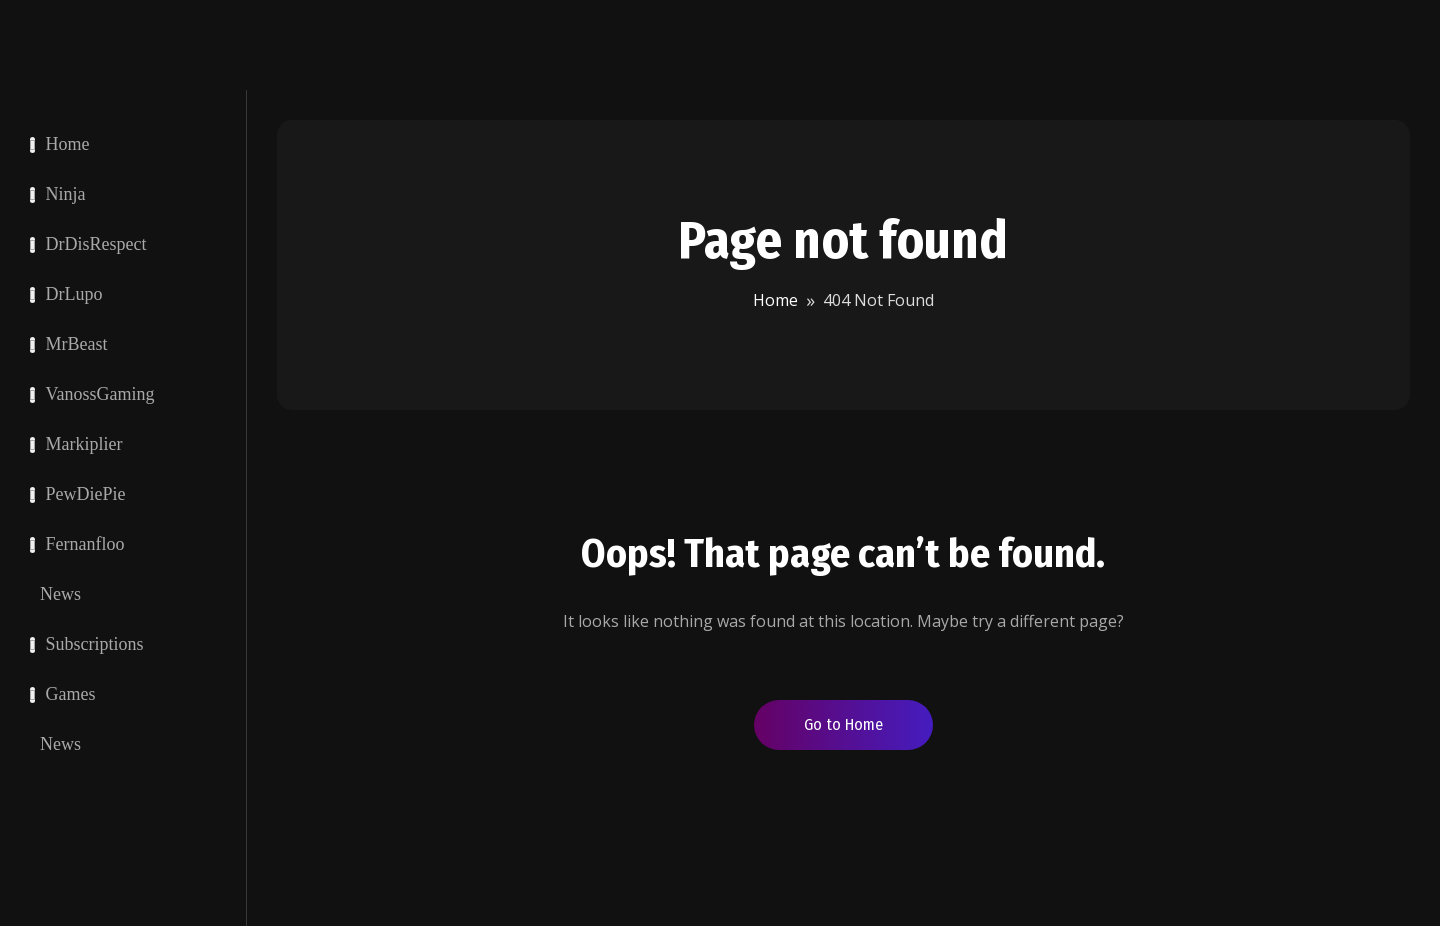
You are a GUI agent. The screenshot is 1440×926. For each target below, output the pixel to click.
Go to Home (843, 724)
